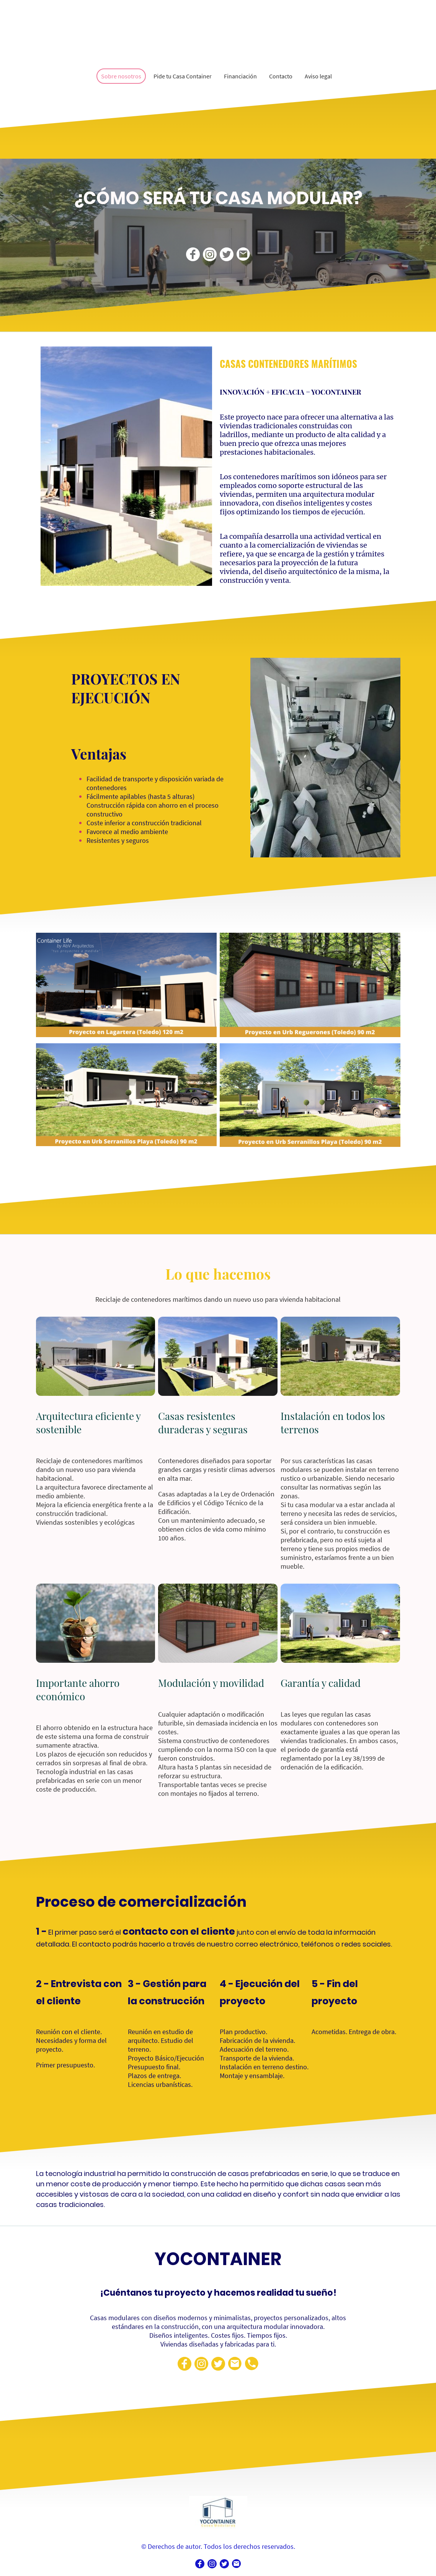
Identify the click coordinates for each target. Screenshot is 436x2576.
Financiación (240, 76)
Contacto (280, 76)
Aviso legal (318, 76)
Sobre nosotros (121, 76)
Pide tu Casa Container (182, 76)
